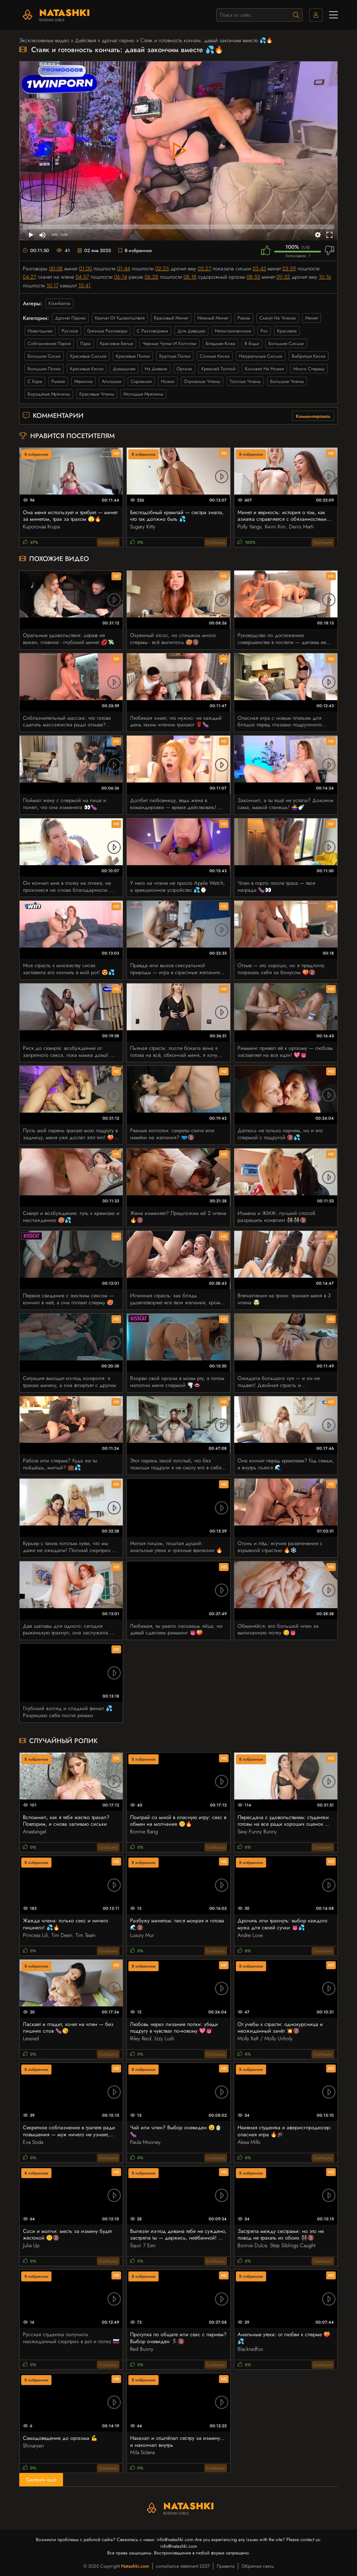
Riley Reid (140, 2038)
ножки (168, 381)
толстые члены (245, 381)
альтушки (111, 381)
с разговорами (152, 330)
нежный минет (212, 318)
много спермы (308, 368)
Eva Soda (33, 2142)
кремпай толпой (218, 368)
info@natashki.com (175, 2539)
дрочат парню (118, 40)
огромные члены (202, 381)
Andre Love (250, 1935)
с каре (35, 381)
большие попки (44, 368)
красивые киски (87, 368)
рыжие (58, 381)
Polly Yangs (249, 526)
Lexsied (31, 2038)
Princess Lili (35, 1935)
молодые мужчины (143, 394)
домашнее (124, 368)
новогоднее (40, 330)
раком (244, 318)
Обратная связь (258, 2566)
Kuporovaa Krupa (41, 526)
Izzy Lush (164, 2038)
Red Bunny (141, 2349)
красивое (287, 330)
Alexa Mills (249, 2142)
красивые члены (96, 394)
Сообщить (108, 542)
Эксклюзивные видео (44, 40)
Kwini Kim (275, 526)
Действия (85, 40)
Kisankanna (59, 303)
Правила (226, 2566)
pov (264, 330)
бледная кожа (220, 343)
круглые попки (174, 356)
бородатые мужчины (49, 394)
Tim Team (86, 1935)
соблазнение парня (49, 343)
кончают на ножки (264, 368)
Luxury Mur (142, 1935)
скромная (141, 381)
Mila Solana (142, 2452)
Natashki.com (135, 2566)
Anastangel (34, 1831)
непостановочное (233, 330)
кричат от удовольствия (120, 318)
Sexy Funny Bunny (257, 1831)
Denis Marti (301, 526)
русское (70, 330)
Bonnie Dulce (252, 2245)
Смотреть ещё (41, 2479)
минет (311, 318)
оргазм (184, 368)
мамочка (83, 381)
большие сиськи (286, 343)
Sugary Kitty (142, 526)
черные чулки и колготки (169, 343)
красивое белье (116, 343)
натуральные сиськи (260, 356)
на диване (156, 368)
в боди (252, 343)
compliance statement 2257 (183, 2566)
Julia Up (31, 2245)
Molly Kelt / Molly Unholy (265, 2038)
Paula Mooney (145, 2142)
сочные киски (215, 356)
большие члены (287, 381)
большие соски (44, 356)
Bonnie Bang (144, 1831)
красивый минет (171, 318)
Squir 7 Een (143, 2245)
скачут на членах (277, 318)
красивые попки (133, 356)
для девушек (191, 330)
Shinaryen (33, 2445)
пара (85, 343)
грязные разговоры (107, 330)
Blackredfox (250, 2349)
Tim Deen (61, 1935)
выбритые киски (308, 356)
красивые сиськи (88, 356)
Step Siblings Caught (293, 2245)
